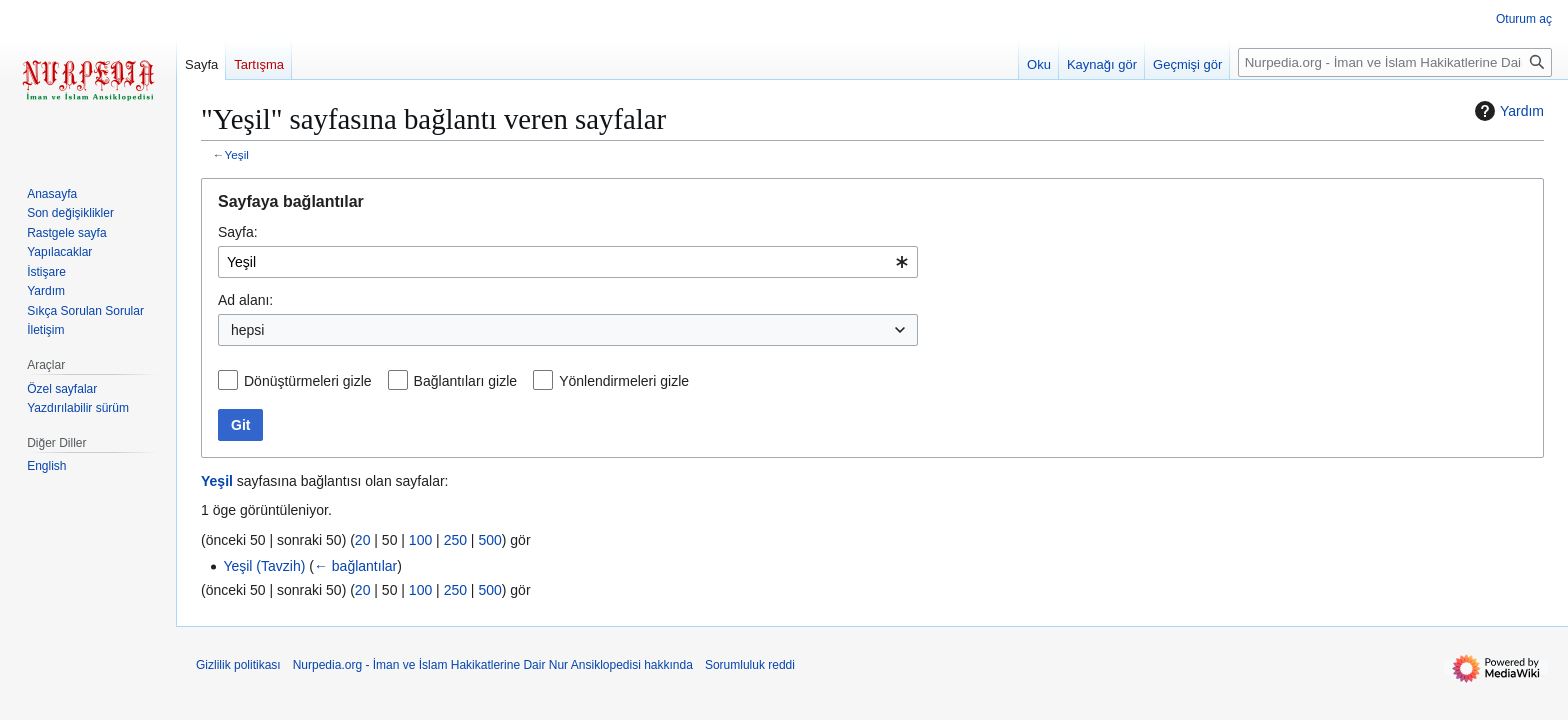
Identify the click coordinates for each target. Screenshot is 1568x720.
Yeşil (237, 154)
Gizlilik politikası (238, 665)
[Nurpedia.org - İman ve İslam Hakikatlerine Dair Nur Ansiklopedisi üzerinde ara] (1395, 62)
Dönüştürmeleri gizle (308, 381)
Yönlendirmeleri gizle (624, 381)
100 (420, 540)
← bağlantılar (355, 566)
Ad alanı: (245, 300)
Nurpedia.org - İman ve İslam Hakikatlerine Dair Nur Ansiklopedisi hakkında (493, 665)
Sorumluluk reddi (750, 665)
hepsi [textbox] (247, 330)
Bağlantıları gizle (466, 381)
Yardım (1507, 111)
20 (363, 540)
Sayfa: (238, 232)
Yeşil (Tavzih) (264, 566)
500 (489, 540)
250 (455, 540)
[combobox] (568, 262)
